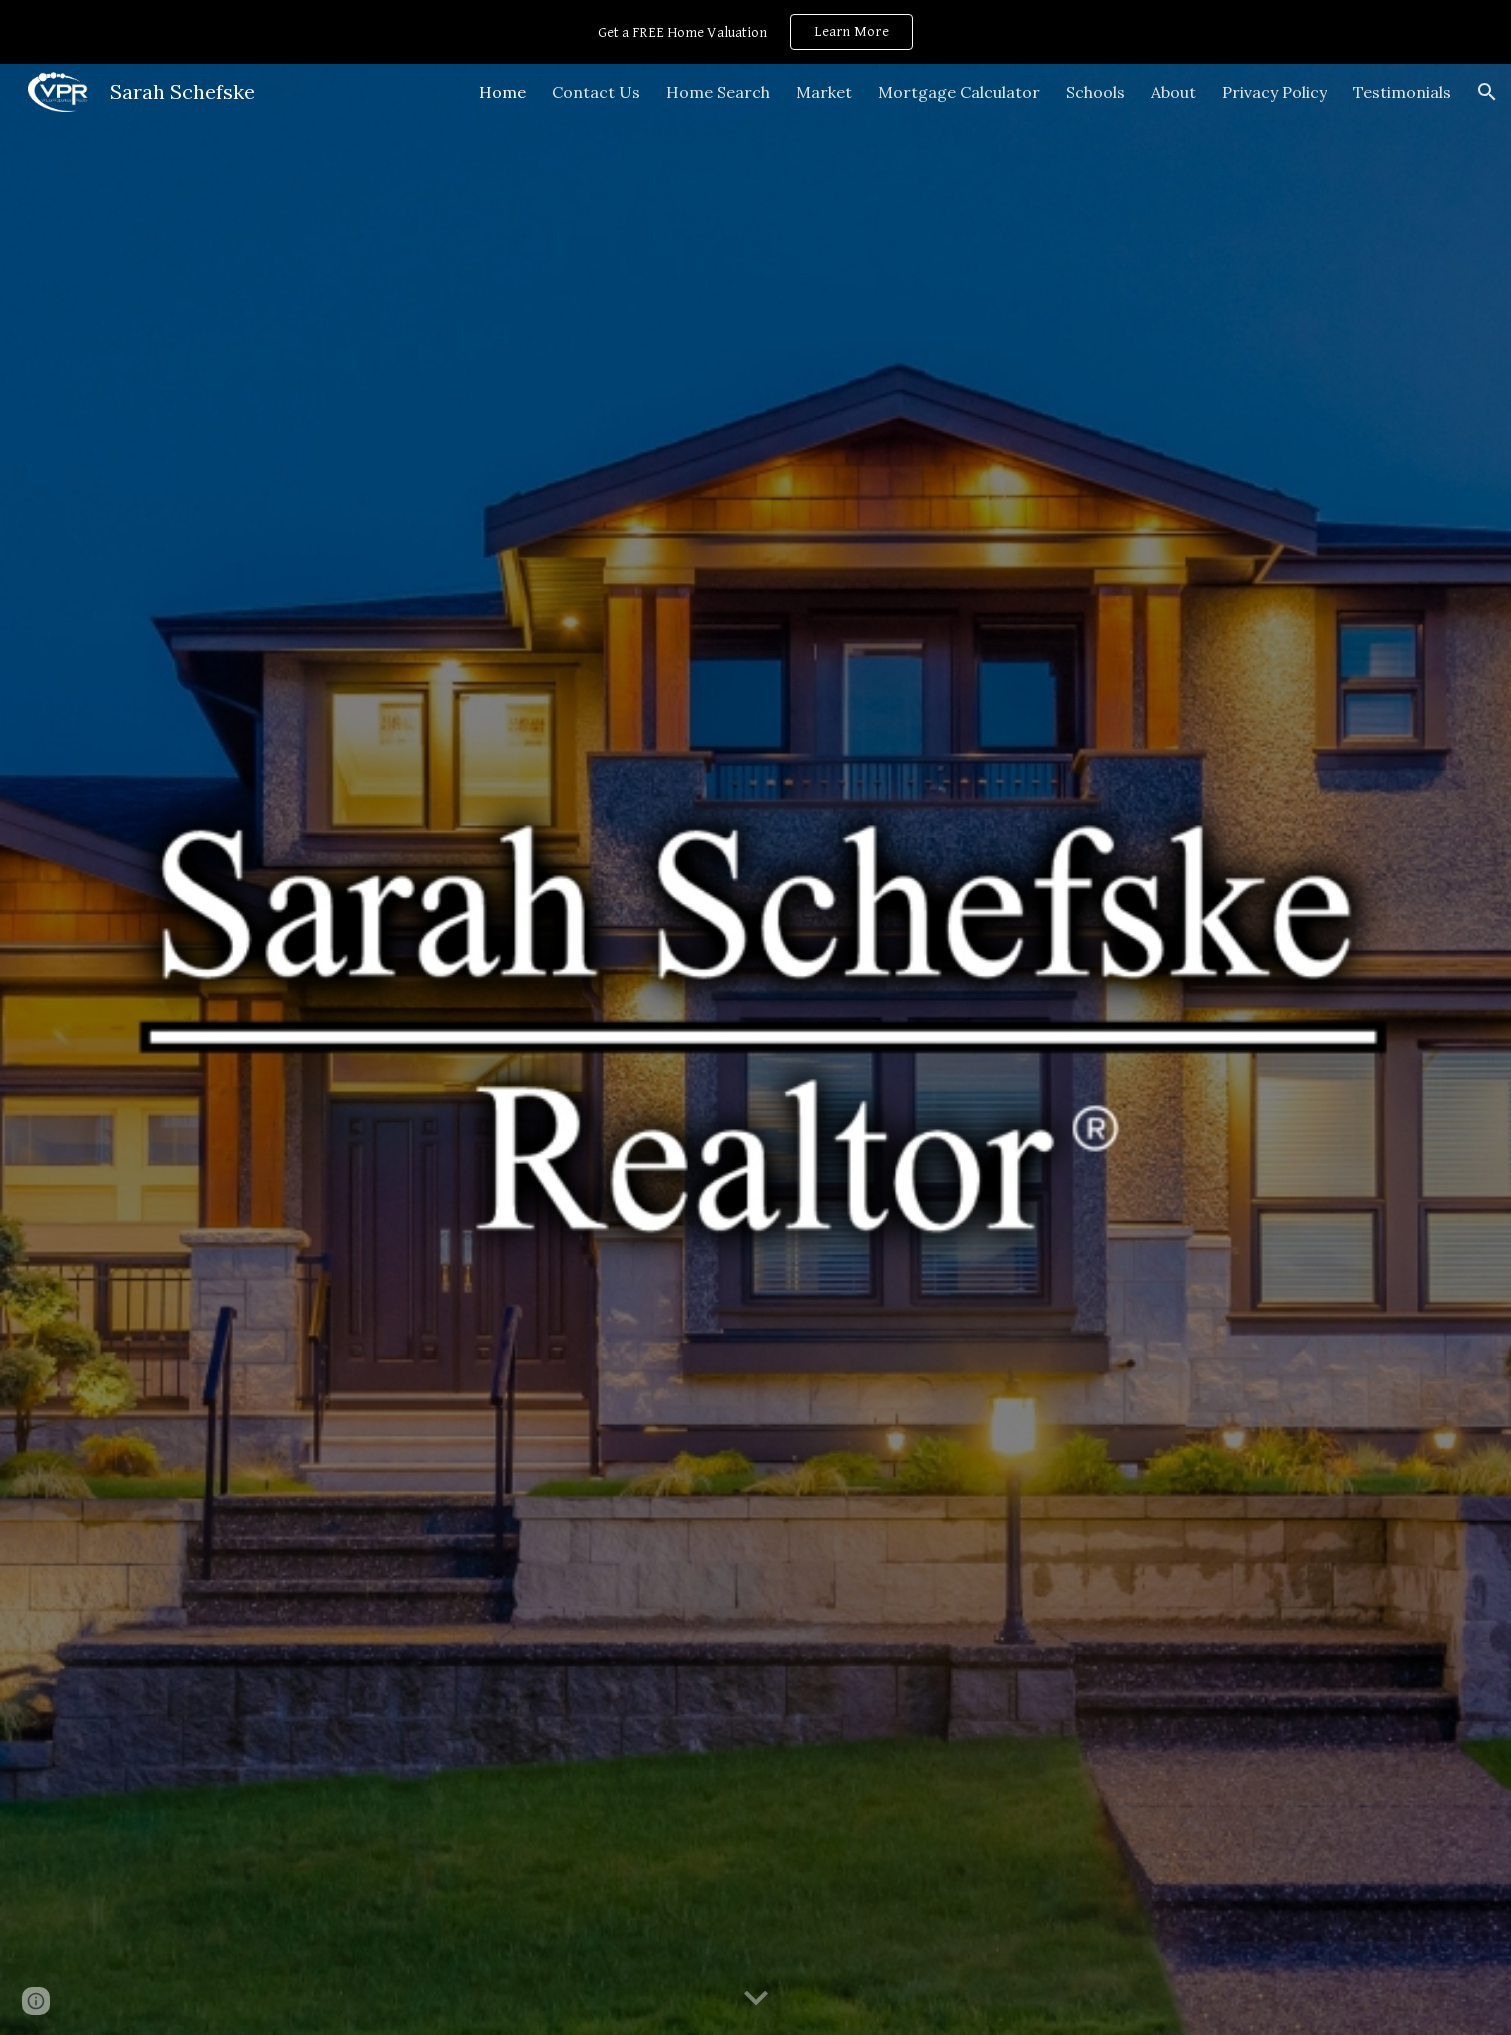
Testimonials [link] (1402, 92)
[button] (1487, 92)
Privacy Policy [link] (1274, 92)
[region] (755, 32)
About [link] (1173, 92)
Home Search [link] (718, 92)
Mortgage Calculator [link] (959, 92)
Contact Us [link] (596, 92)
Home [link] (502, 92)
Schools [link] (1095, 92)
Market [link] (824, 92)
